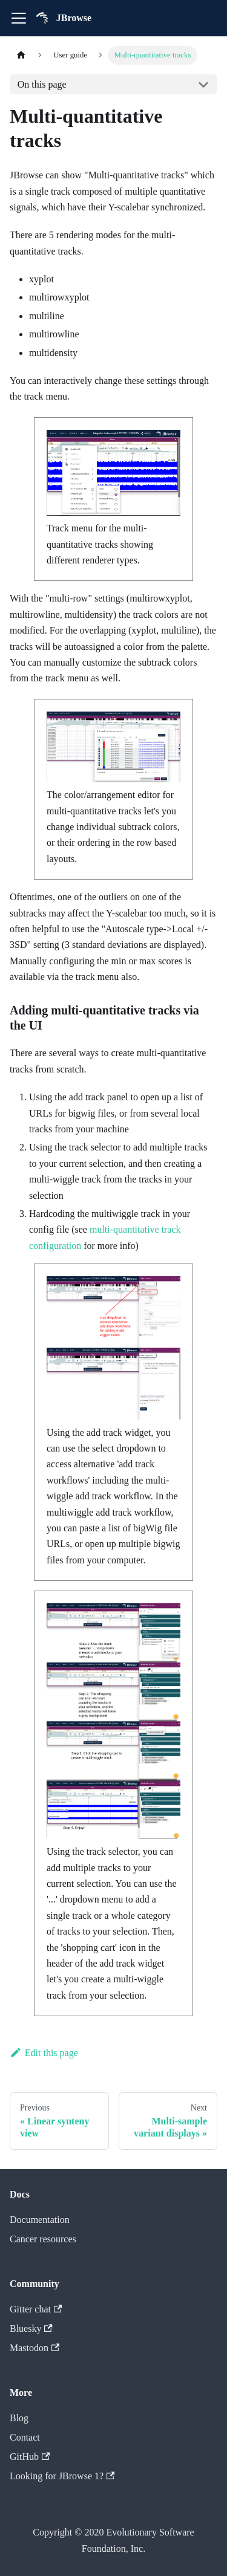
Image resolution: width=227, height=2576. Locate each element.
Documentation (40, 2219)
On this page (42, 84)
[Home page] (21, 55)
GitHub (30, 2456)
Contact (25, 2437)
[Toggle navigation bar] (19, 18)
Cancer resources (43, 2239)
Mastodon (34, 2348)
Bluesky (31, 2328)
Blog (19, 2418)
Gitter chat (36, 2309)
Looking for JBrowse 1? (62, 2476)
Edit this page (44, 2053)
